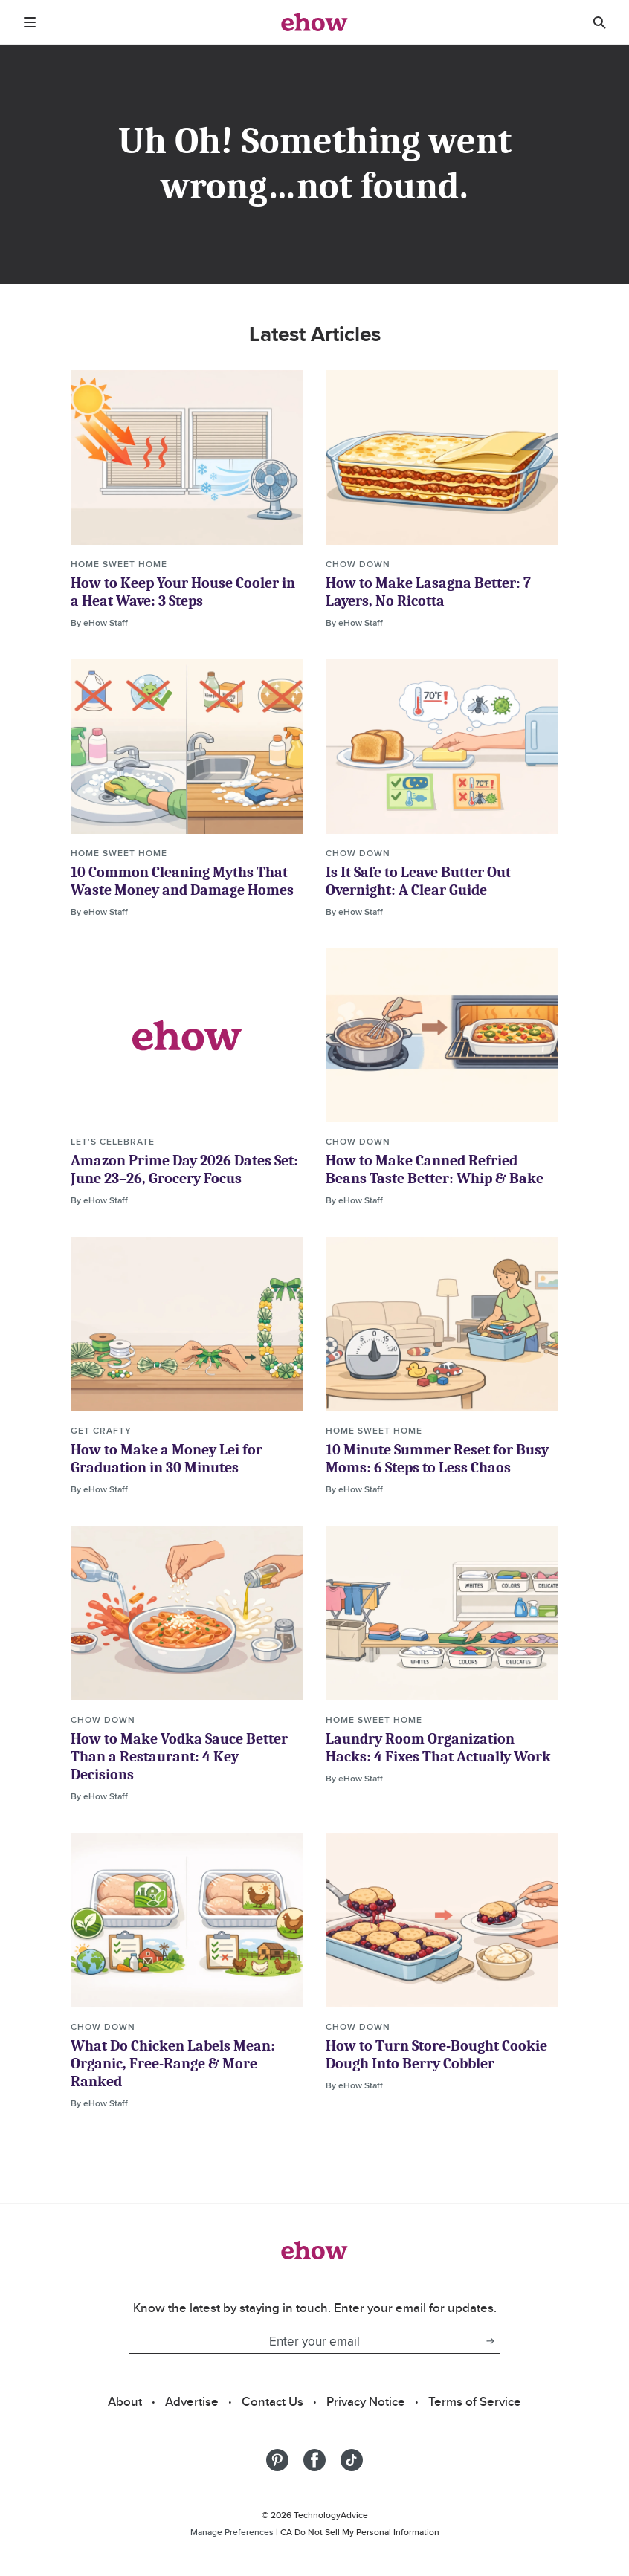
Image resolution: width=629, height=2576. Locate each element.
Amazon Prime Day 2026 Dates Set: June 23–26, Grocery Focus (184, 1169)
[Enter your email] (304, 2341)
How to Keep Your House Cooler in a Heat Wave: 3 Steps (183, 592)
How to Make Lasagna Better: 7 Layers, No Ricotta (428, 592)
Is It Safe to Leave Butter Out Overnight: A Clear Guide (418, 881)
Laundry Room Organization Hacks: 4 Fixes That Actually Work (438, 1747)
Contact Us (272, 2401)
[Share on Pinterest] (277, 2460)
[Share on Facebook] (314, 2460)
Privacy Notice (365, 2401)
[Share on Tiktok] (352, 2460)
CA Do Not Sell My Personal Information (359, 2531)
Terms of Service (474, 2401)
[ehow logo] (314, 22)
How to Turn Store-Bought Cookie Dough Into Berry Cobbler (436, 2054)
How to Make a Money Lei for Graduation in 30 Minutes (166, 1458)
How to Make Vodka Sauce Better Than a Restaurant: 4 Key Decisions (179, 1756)
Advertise (192, 2401)
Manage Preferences (232, 2531)
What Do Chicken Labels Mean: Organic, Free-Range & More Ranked (173, 2063)
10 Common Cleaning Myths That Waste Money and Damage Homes (182, 881)
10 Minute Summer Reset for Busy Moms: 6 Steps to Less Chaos (437, 1458)
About (125, 2401)
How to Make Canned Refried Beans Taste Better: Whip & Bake (434, 1169)
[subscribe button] (490, 2341)
